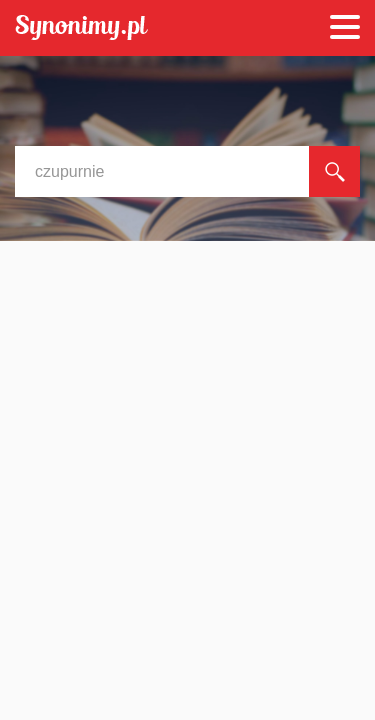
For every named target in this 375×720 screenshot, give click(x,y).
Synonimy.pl (81, 28)
